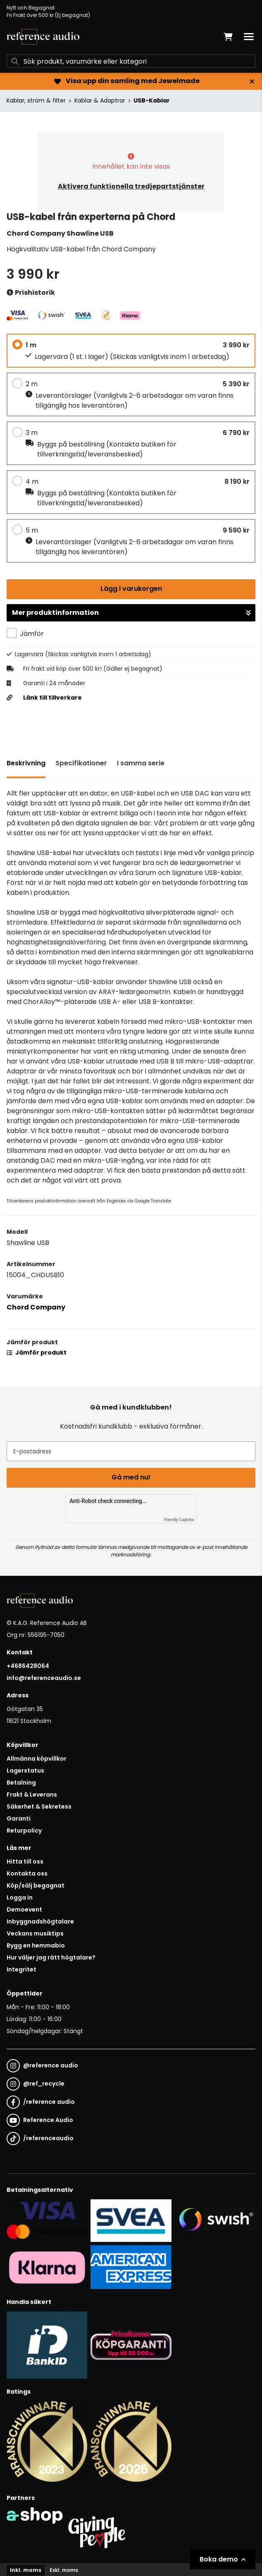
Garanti (19, 1818)
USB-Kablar (151, 100)
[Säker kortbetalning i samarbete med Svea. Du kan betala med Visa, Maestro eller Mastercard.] (47, 2220)
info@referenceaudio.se (44, 1678)
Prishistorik (31, 293)
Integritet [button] (21, 1969)
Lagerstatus (25, 1770)
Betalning (21, 1782)
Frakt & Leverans (32, 1794)
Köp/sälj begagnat (35, 1885)
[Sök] (131, 61)
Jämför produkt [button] (37, 1352)
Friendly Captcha (179, 1519)
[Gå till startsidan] (43, 37)
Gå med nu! (131, 1477)
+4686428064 (28, 1666)
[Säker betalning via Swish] (215, 2220)
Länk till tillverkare (52, 697)
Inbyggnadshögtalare (40, 1921)
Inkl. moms (25, 2570)
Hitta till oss (25, 1861)
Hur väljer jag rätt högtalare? (51, 1957)
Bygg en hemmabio (36, 1945)
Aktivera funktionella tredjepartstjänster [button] (131, 186)
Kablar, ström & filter (36, 100)
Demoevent (24, 1909)
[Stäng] (252, 81)
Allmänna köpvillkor (37, 1758)
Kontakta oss (27, 1873)
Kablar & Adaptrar (99, 100)
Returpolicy (24, 1830)
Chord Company (36, 1307)
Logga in (20, 1897)
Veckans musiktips (35, 1933)
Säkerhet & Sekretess (39, 1806)
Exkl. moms (64, 2570)
